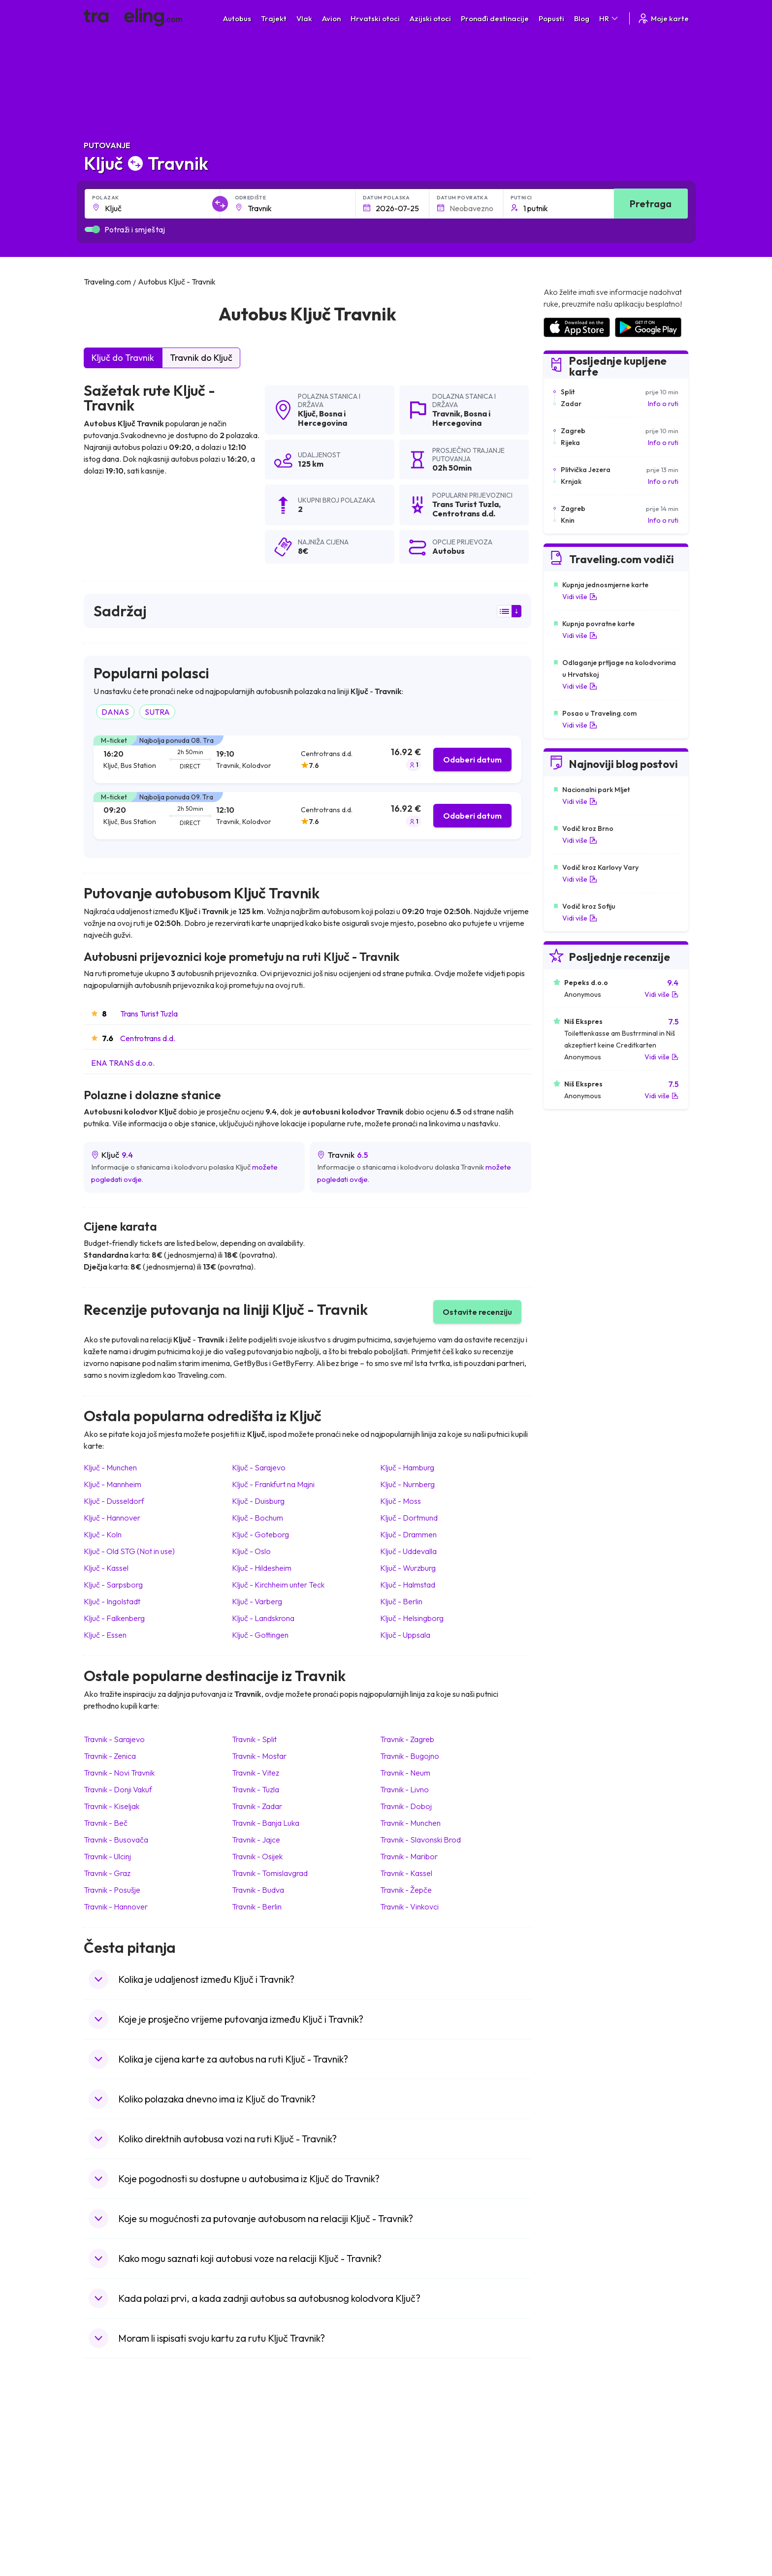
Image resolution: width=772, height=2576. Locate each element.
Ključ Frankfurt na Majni (273, 1484)
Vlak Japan (408, 2441)
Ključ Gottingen (260, 1635)
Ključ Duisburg (258, 1501)
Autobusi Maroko (266, 2461)
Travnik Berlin (257, 1906)
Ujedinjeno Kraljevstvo (124, 2482)
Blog (581, 18)
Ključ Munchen (110, 1467)
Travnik (446, 413)
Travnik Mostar (259, 1756)
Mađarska (104, 2441)
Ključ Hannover (112, 1518)
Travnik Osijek (257, 1856)
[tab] (307, 759)
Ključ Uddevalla (408, 1551)
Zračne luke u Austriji (574, 2503)
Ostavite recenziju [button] (477, 1312)
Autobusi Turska (265, 2503)
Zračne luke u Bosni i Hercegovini (593, 2534)
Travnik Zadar (257, 1806)
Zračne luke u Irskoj (572, 2492)
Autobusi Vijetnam (268, 2482)
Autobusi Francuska (270, 2523)
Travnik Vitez (255, 1773)
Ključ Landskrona (263, 1618)
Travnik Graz (107, 1873)
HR (609, 18)
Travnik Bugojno (409, 1756)
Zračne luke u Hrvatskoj (578, 2441)
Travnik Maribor (409, 1856)
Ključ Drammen (408, 1534)
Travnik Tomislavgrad (270, 1873)
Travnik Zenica (110, 1756)
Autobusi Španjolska (271, 2451)
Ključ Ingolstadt (112, 1601)
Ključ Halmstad (407, 1585)
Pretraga (651, 203)
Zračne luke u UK (568, 2482)
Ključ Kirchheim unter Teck (278, 1585)
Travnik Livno (404, 1789)
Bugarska (103, 2461)
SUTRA (157, 712)
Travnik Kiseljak (111, 1806)
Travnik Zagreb (407, 1739)
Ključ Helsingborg (412, 1618)
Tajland (100, 2523)
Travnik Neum (405, 1773)
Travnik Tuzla (255, 1789)
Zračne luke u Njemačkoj (579, 2472)
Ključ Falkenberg (114, 1618)
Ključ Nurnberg (407, 1484)
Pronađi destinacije (495, 18)
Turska (99, 2503)
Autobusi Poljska (265, 2472)
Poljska (100, 2513)
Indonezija (105, 2534)
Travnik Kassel (406, 1873)
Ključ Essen (105, 1635)
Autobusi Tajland (265, 2492)
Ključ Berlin (401, 1601)
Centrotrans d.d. (147, 1038)
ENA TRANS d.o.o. (123, 1063)
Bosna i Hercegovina (322, 418)
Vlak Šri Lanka (413, 2472)
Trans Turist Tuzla (149, 1013)
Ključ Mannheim (112, 1484)
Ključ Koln (103, 1534)
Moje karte (663, 18)
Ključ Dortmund (409, 1518)
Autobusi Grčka (264, 2513)
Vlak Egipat (408, 2451)
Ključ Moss (400, 1501)
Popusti (551, 18)
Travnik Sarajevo (114, 1739)
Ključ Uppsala (405, 1635)
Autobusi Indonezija (270, 2534)
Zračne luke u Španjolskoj (581, 2451)
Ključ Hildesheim (261, 1568)
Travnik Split (254, 1739)
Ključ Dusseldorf (114, 1501)
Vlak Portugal (412, 2461)
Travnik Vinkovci (409, 1906)
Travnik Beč (106, 1823)
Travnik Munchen (410, 1823)
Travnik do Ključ (201, 357)
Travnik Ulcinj (107, 1856)
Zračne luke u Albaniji (574, 2513)
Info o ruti (663, 403)
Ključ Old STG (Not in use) (129, 1551)
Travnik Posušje (112, 1890)
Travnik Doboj (406, 1806)
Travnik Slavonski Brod (420, 1840)
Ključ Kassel (106, 1568)
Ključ (307, 413)
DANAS (115, 712)
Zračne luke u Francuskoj (580, 2461)
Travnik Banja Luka (265, 1823)
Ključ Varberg (257, 1601)
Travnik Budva (258, 1890)
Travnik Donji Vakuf (118, 1789)
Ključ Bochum (257, 1518)
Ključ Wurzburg (408, 1568)
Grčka (98, 2472)
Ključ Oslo (251, 1551)
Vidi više (579, 596)
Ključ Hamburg (407, 1467)
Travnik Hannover (116, 1906)
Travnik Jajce (256, 1840)
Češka (98, 2492)
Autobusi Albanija (266, 2441)
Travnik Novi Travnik (119, 1773)
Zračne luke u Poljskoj (575, 2523)
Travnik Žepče (406, 1890)
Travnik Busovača (116, 1840)
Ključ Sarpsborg (113, 1585)
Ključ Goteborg (260, 1534)
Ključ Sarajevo (259, 1467)
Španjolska (106, 2451)
